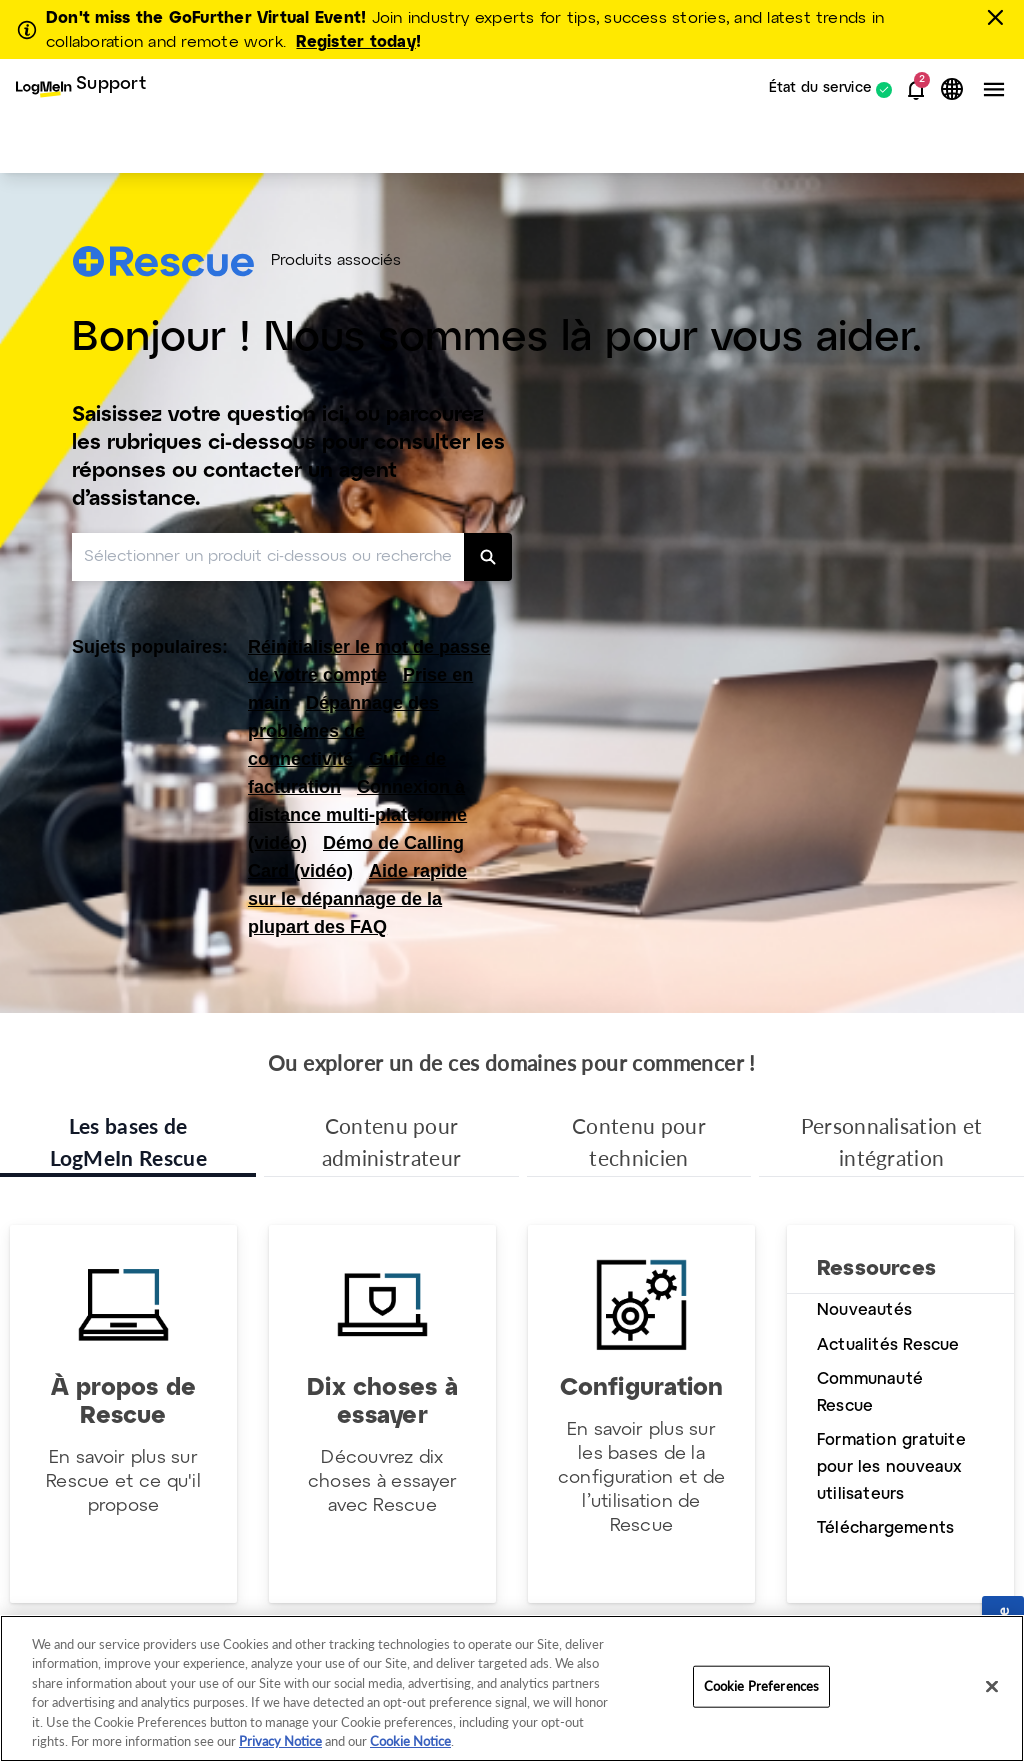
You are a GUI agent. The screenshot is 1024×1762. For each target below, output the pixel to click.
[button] (916, 90)
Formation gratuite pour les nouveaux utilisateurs (891, 1467)
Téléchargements (885, 1528)
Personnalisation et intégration (892, 1141)
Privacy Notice (280, 1741)
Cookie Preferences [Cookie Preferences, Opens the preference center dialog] (761, 1686)
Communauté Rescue (870, 1393)
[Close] (992, 1687)
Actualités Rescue (888, 1345)
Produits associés (336, 261)
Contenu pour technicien (639, 1141)
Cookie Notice (410, 1741)
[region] (512, 1688)
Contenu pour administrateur (391, 1141)
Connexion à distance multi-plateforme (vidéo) (357, 815)
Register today (355, 42)
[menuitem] (81, 89)
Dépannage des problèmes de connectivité (343, 731)
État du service (820, 89)
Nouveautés (864, 1310)
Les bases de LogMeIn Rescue (128, 1141)
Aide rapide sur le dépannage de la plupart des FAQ (357, 899)
